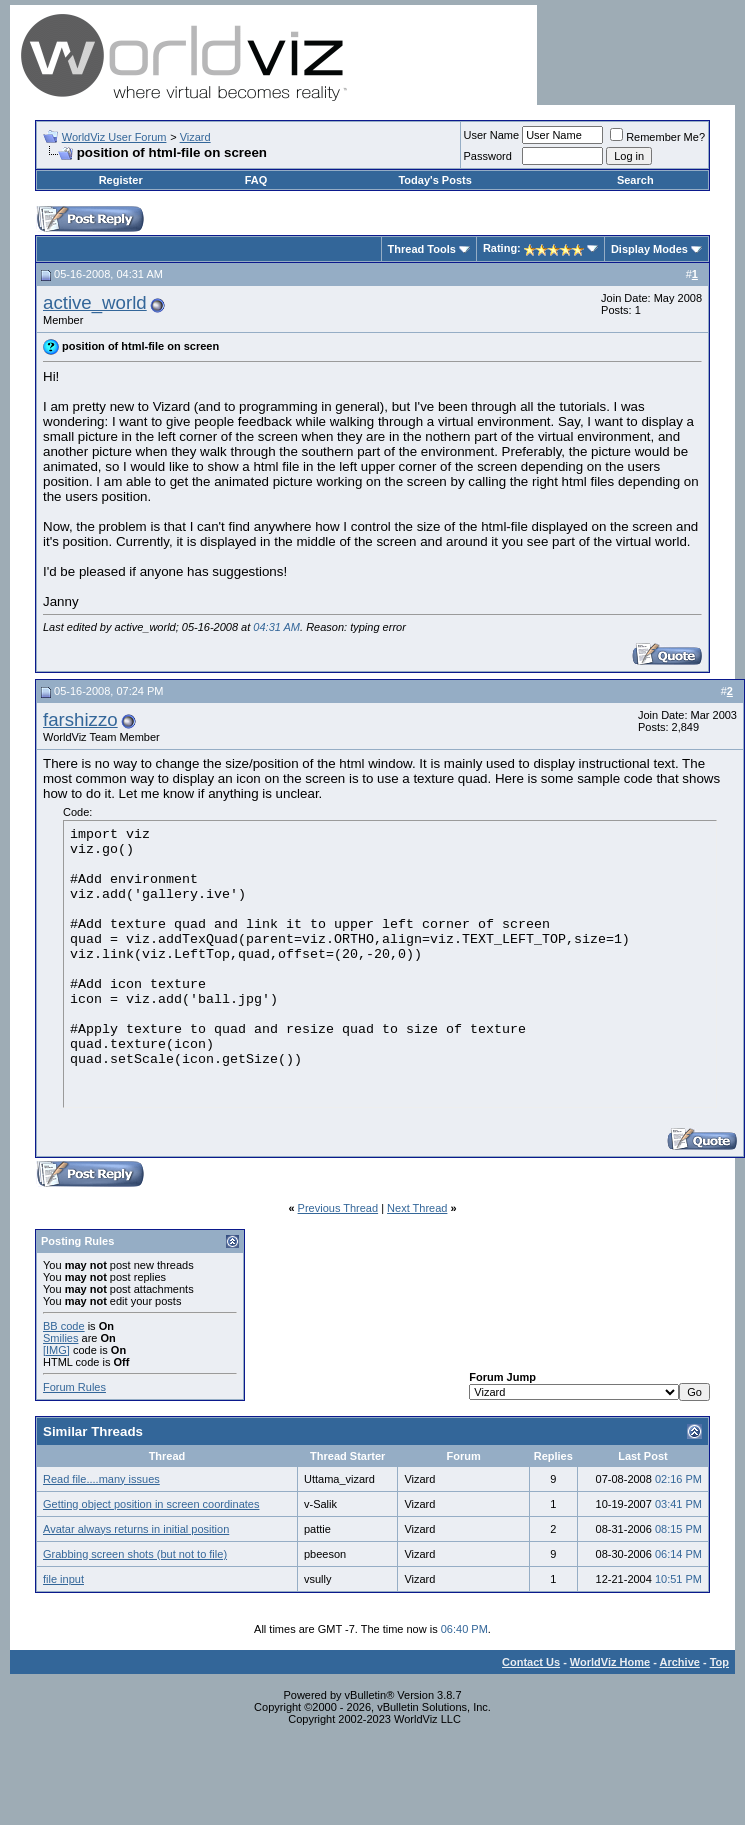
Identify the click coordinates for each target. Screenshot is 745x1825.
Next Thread (417, 1208)
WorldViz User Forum (114, 137)
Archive (680, 1662)
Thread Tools (422, 249)
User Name (492, 135)
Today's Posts (434, 180)
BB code (64, 1326)
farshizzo (80, 719)
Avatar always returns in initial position (136, 1529)
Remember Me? (657, 137)
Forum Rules (74, 1387)
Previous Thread (338, 1208)
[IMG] (56, 1350)
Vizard (195, 137)
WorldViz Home (610, 1662)
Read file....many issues (101, 1479)
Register (121, 180)
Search (635, 180)
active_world (95, 302)
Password (488, 156)
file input (63, 1579)
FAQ (256, 180)
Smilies (60, 1338)
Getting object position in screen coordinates (151, 1504)
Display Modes (649, 249)
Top (719, 1662)
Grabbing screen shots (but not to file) (135, 1554)
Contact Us (531, 1662)
